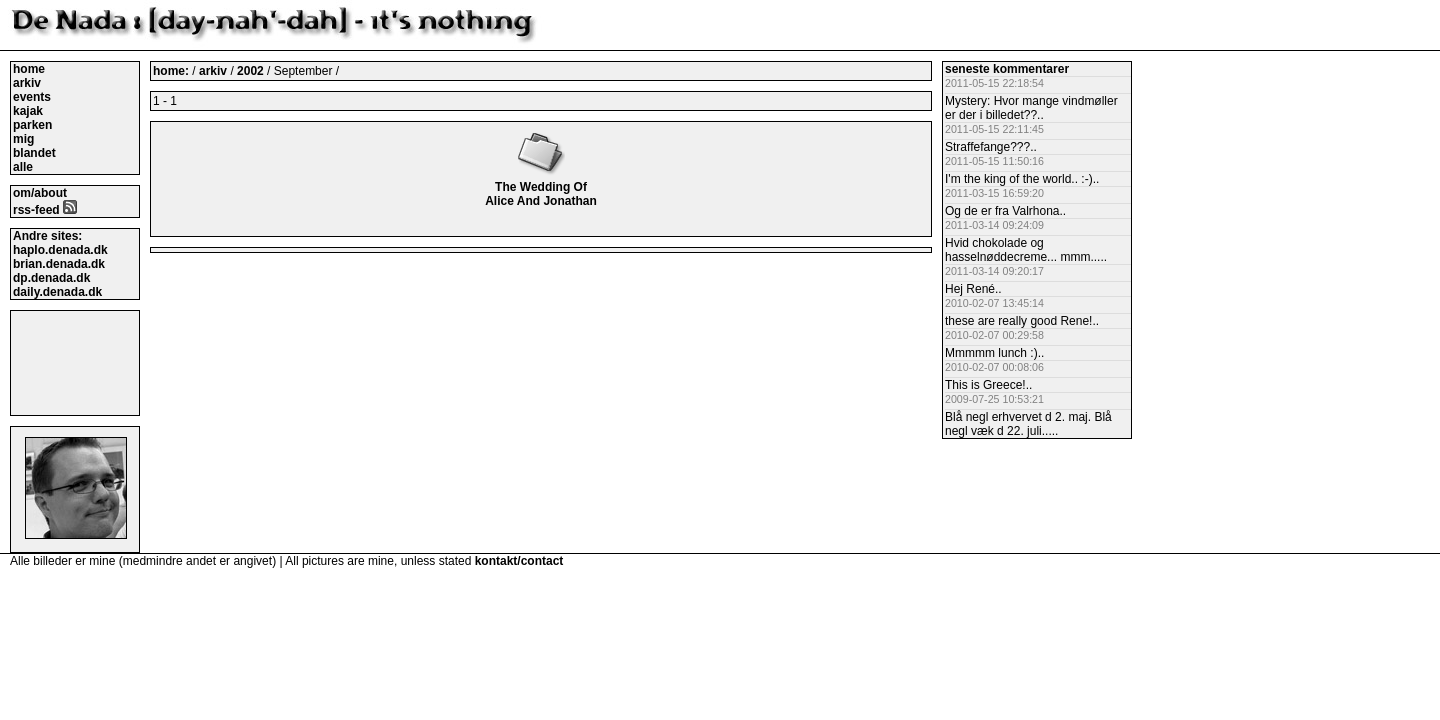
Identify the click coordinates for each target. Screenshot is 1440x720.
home (29, 69)
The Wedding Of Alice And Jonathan (541, 187)
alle (23, 167)
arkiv (27, 83)
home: (172, 71)
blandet (34, 153)
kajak (28, 111)
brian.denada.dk (59, 264)
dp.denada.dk (51, 278)
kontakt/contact (519, 561)
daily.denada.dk (57, 292)
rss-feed (45, 210)
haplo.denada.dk (60, 250)
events (32, 97)
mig (23, 139)
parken (32, 125)
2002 (250, 71)
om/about (40, 193)
